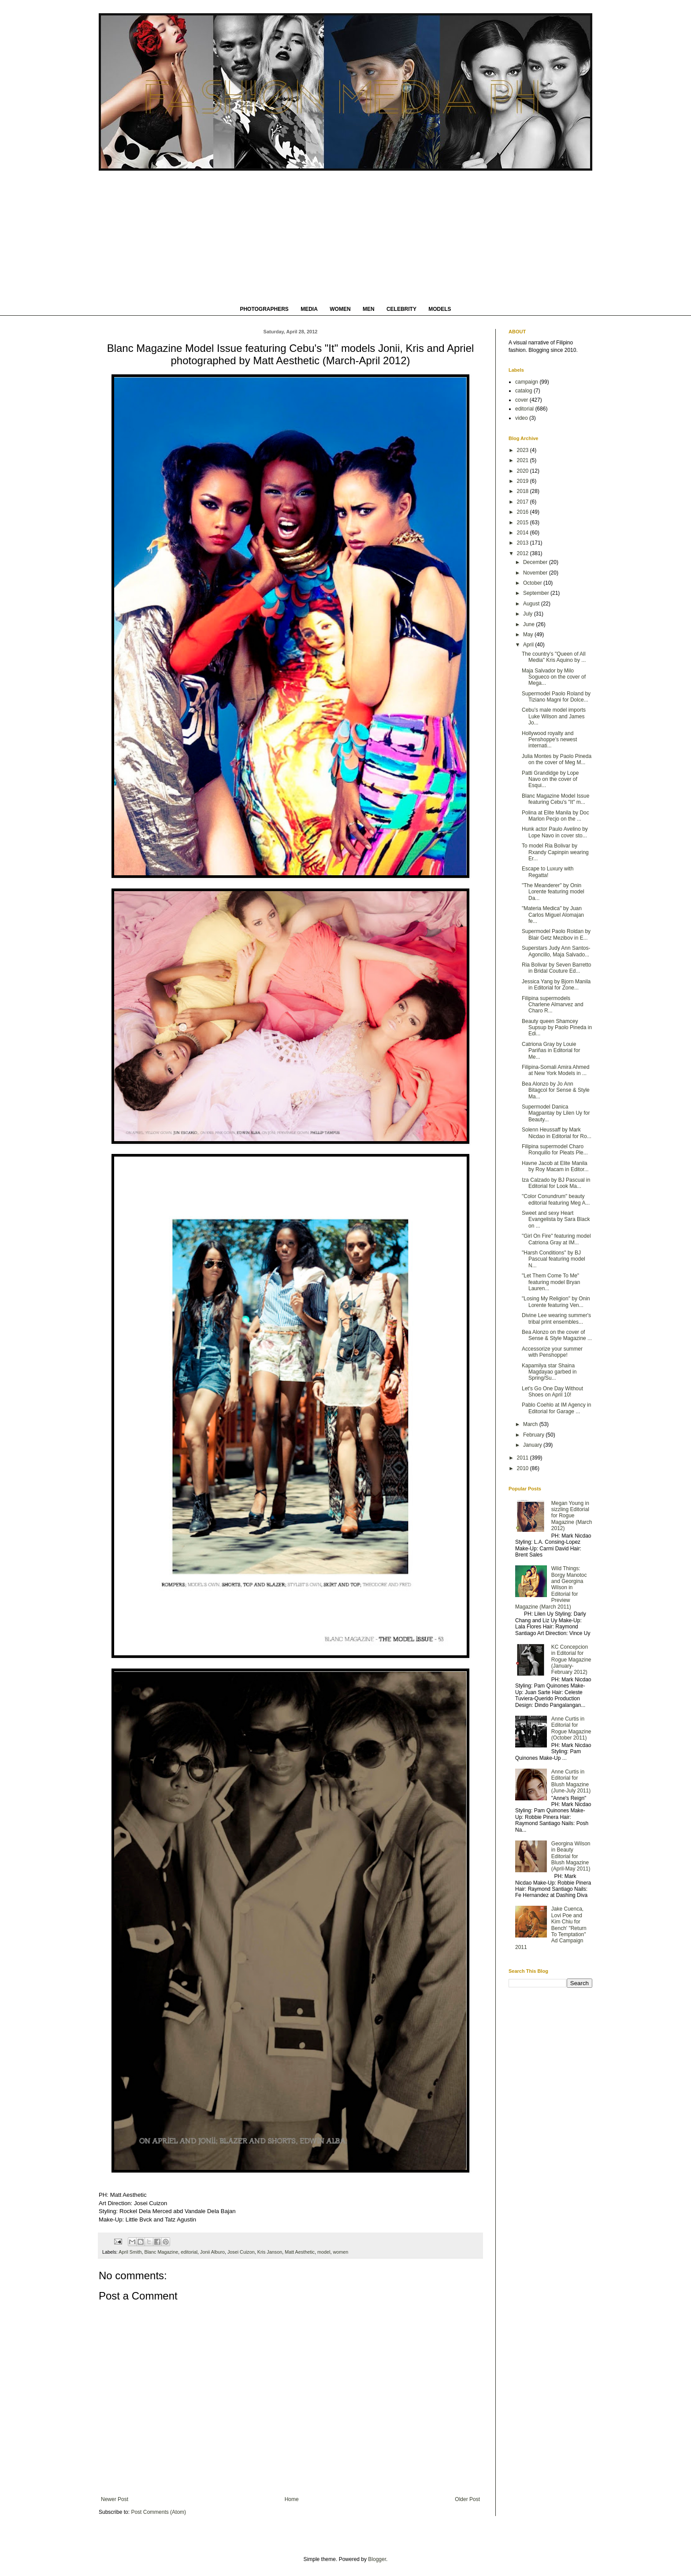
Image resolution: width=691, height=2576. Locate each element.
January (533, 1445)
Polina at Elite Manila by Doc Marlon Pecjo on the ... (555, 816)
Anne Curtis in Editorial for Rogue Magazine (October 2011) (571, 1728)
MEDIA (309, 309)
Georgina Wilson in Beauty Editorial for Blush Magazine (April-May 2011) (571, 1856)
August (532, 604)
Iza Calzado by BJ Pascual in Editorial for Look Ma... (556, 1183)
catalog (523, 391)
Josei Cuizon (241, 2252)
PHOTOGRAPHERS (264, 309)
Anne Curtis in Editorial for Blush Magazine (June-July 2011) (571, 1781)
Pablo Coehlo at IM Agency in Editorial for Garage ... (556, 1408)
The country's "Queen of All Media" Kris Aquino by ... (554, 657)
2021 (523, 460)
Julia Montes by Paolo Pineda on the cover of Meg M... (556, 759)
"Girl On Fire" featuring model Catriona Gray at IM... (556, 1239)
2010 (523, 1468)
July (528, 614)
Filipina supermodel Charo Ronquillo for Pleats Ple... (555, 1149)
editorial (189, 2252)
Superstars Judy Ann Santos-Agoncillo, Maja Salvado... (556, 951)
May (529, 634)
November (536, 573)
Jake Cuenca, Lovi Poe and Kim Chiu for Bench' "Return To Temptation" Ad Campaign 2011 (551, 1928)
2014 (523, 533)
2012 (523, 553)
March (531, 1424)
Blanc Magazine (161, 2252)
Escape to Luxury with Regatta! (547, 872)
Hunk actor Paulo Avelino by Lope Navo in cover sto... (555, 832)
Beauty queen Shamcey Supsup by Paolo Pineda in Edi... (557, 1027)
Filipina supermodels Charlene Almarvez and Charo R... (552, 1004)
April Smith (130, 2252)
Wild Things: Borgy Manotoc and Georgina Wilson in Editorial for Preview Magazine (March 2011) (551, 1587)
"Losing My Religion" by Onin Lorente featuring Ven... (556, 1301)
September (536, 593)
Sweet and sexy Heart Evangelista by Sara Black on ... (556, 1219)
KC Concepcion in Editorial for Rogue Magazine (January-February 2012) (571, 1660)
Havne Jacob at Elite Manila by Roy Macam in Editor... (555, 1166)
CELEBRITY (401, 309)
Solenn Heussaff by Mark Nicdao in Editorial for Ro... (556, 1133)
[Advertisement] (345, 237)
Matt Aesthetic (300, 2252)
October (533, 583)
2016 (523, 512)
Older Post (467, 2499)
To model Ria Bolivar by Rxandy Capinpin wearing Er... (555, 852)
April (529, 645)
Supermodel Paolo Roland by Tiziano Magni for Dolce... (556, 697)
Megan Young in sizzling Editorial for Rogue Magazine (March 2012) (571, 1516)
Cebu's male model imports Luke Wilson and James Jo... (554, 716)
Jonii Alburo (212, 2252)
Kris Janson (269, 2252)
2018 (523, 491)
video (521, 418)
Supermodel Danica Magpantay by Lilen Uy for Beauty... (556, 1113)
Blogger (377, 2559)
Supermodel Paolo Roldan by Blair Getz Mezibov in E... (556, 934)
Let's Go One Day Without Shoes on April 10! (552, 1391)
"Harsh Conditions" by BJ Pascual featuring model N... (553, 1259)
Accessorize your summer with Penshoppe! (552, 1352)
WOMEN (340, 309)
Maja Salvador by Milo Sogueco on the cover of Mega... (554, 677)
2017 (523, 502)
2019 (523, 481)
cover (521, 400)
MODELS (439, 309)
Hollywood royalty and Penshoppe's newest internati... (549, 739)
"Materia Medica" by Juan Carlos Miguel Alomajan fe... (553, 914)
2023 (523, 450)
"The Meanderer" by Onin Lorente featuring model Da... (553, 891)
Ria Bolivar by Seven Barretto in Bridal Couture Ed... (556, 968)
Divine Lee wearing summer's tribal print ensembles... (556, 1318)
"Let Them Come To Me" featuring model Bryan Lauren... (551, 1282)
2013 (523, 543)
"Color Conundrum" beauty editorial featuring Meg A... (556, 1199)
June (529, 624)
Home (292, 2499)
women (340, 2252)
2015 (523, 522)
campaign (526, 382)
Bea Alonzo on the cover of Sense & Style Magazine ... (557, 1335)
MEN (369, 309)
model (323, 2252)
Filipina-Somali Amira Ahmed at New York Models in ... (555, 1070)
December (536, 562)
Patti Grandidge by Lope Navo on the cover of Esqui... (550, 779)
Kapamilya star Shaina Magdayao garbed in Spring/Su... (549, 1372)
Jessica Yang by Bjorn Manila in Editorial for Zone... (556, 984)
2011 (523, 1458)
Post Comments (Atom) (158, 2512)
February (534, 1435)
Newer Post (114, 2499)
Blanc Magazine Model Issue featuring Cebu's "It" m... (555, 799)
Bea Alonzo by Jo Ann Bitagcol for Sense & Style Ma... (556, 1090)
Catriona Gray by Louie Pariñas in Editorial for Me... (551, 1050)
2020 (523, 471)
